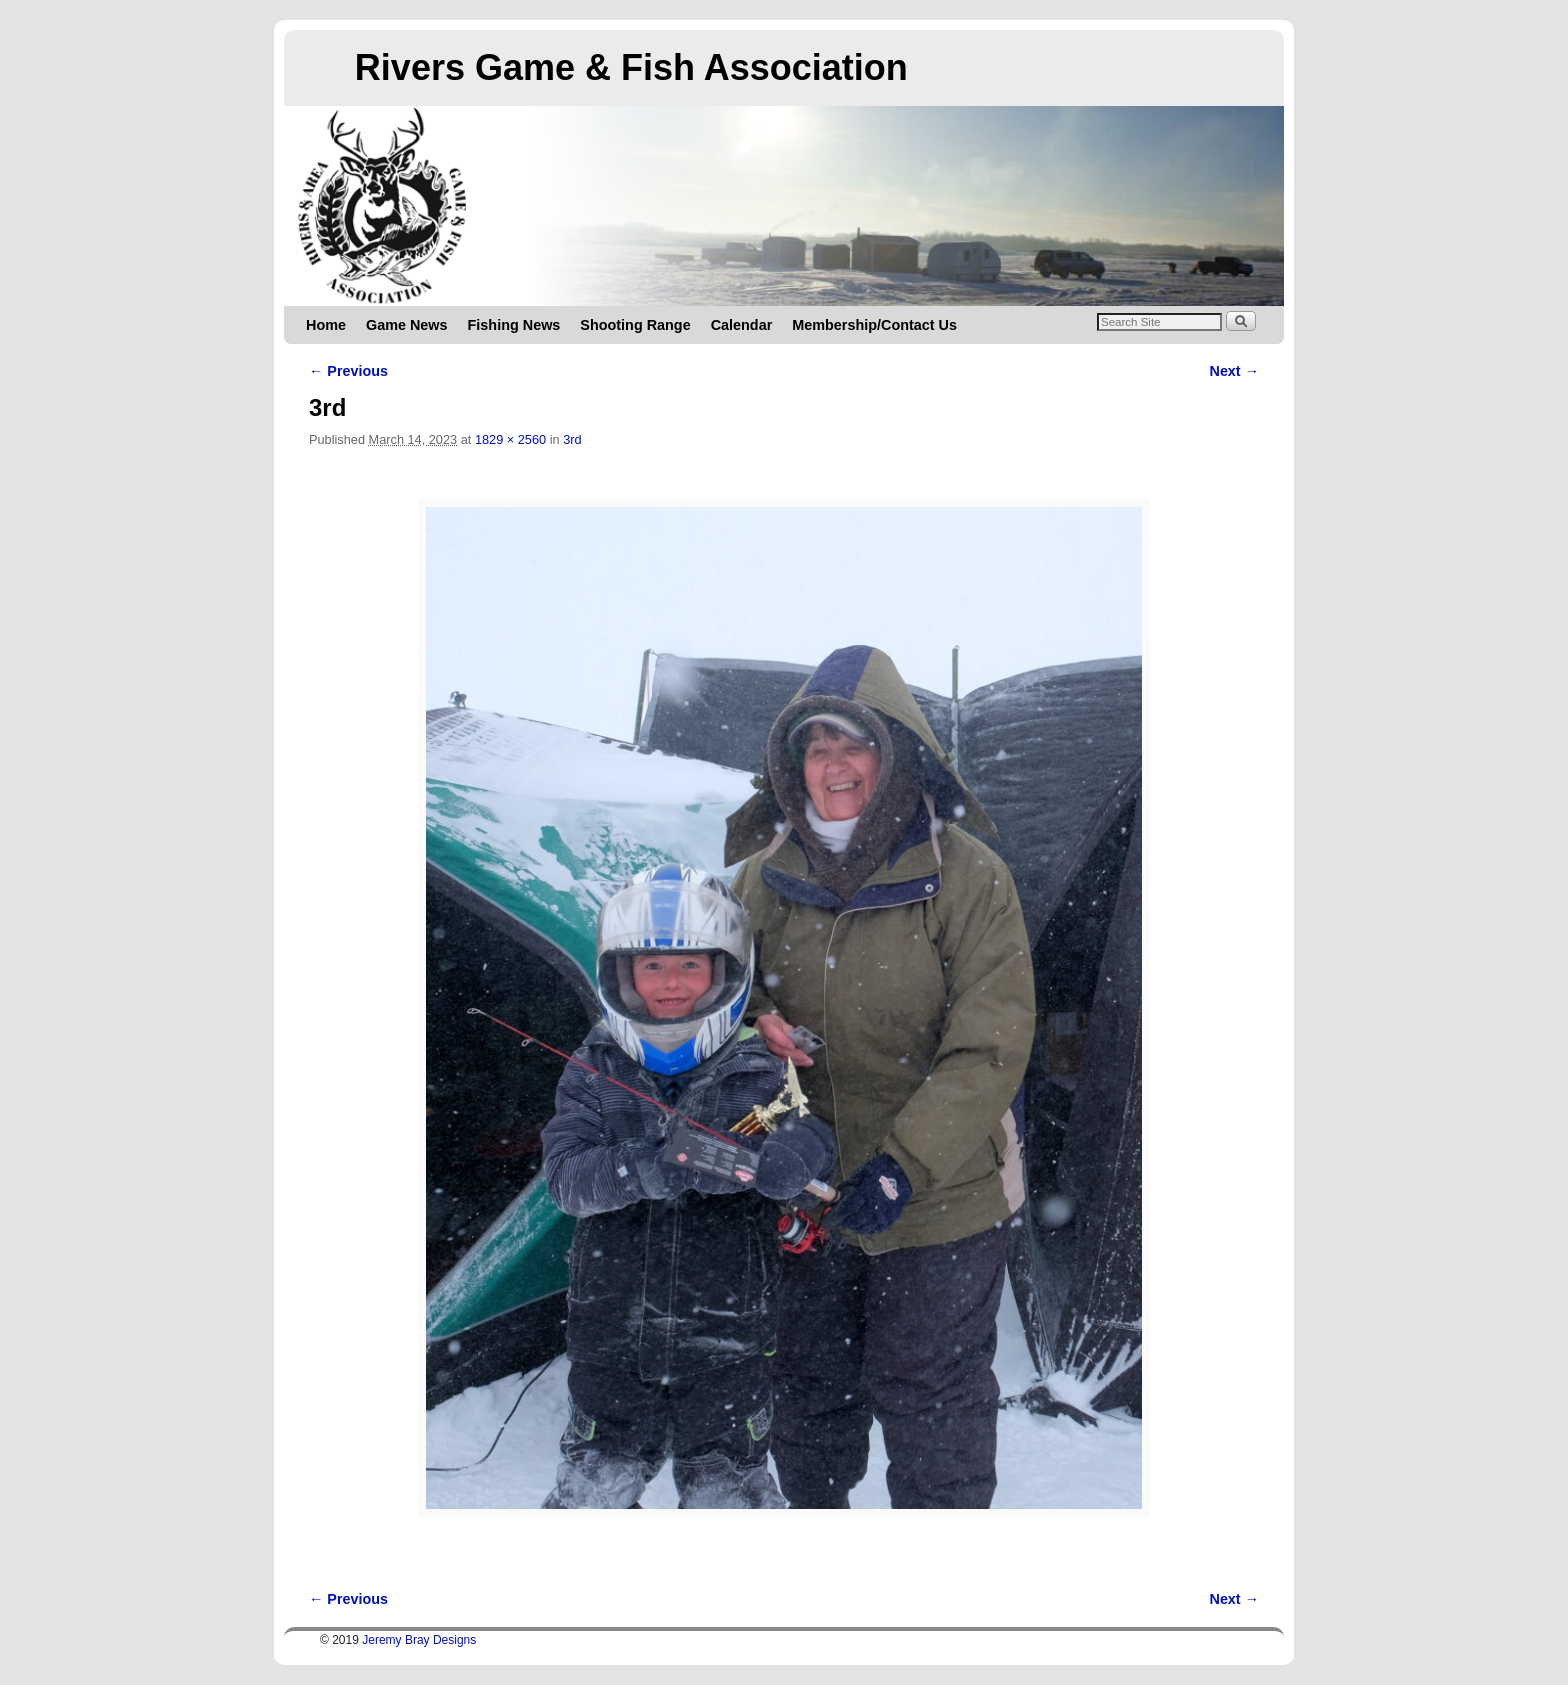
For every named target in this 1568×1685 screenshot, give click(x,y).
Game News (407, 325)
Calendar (742, 325)
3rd (572, 439)
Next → (1234, 371)
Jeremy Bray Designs (419, 1640)
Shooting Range (635, 325)
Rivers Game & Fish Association (631, 67)
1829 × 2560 (510, 439)
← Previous (348, 371)
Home (326, 325)
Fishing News (514, 325)
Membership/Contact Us (874, 325)
